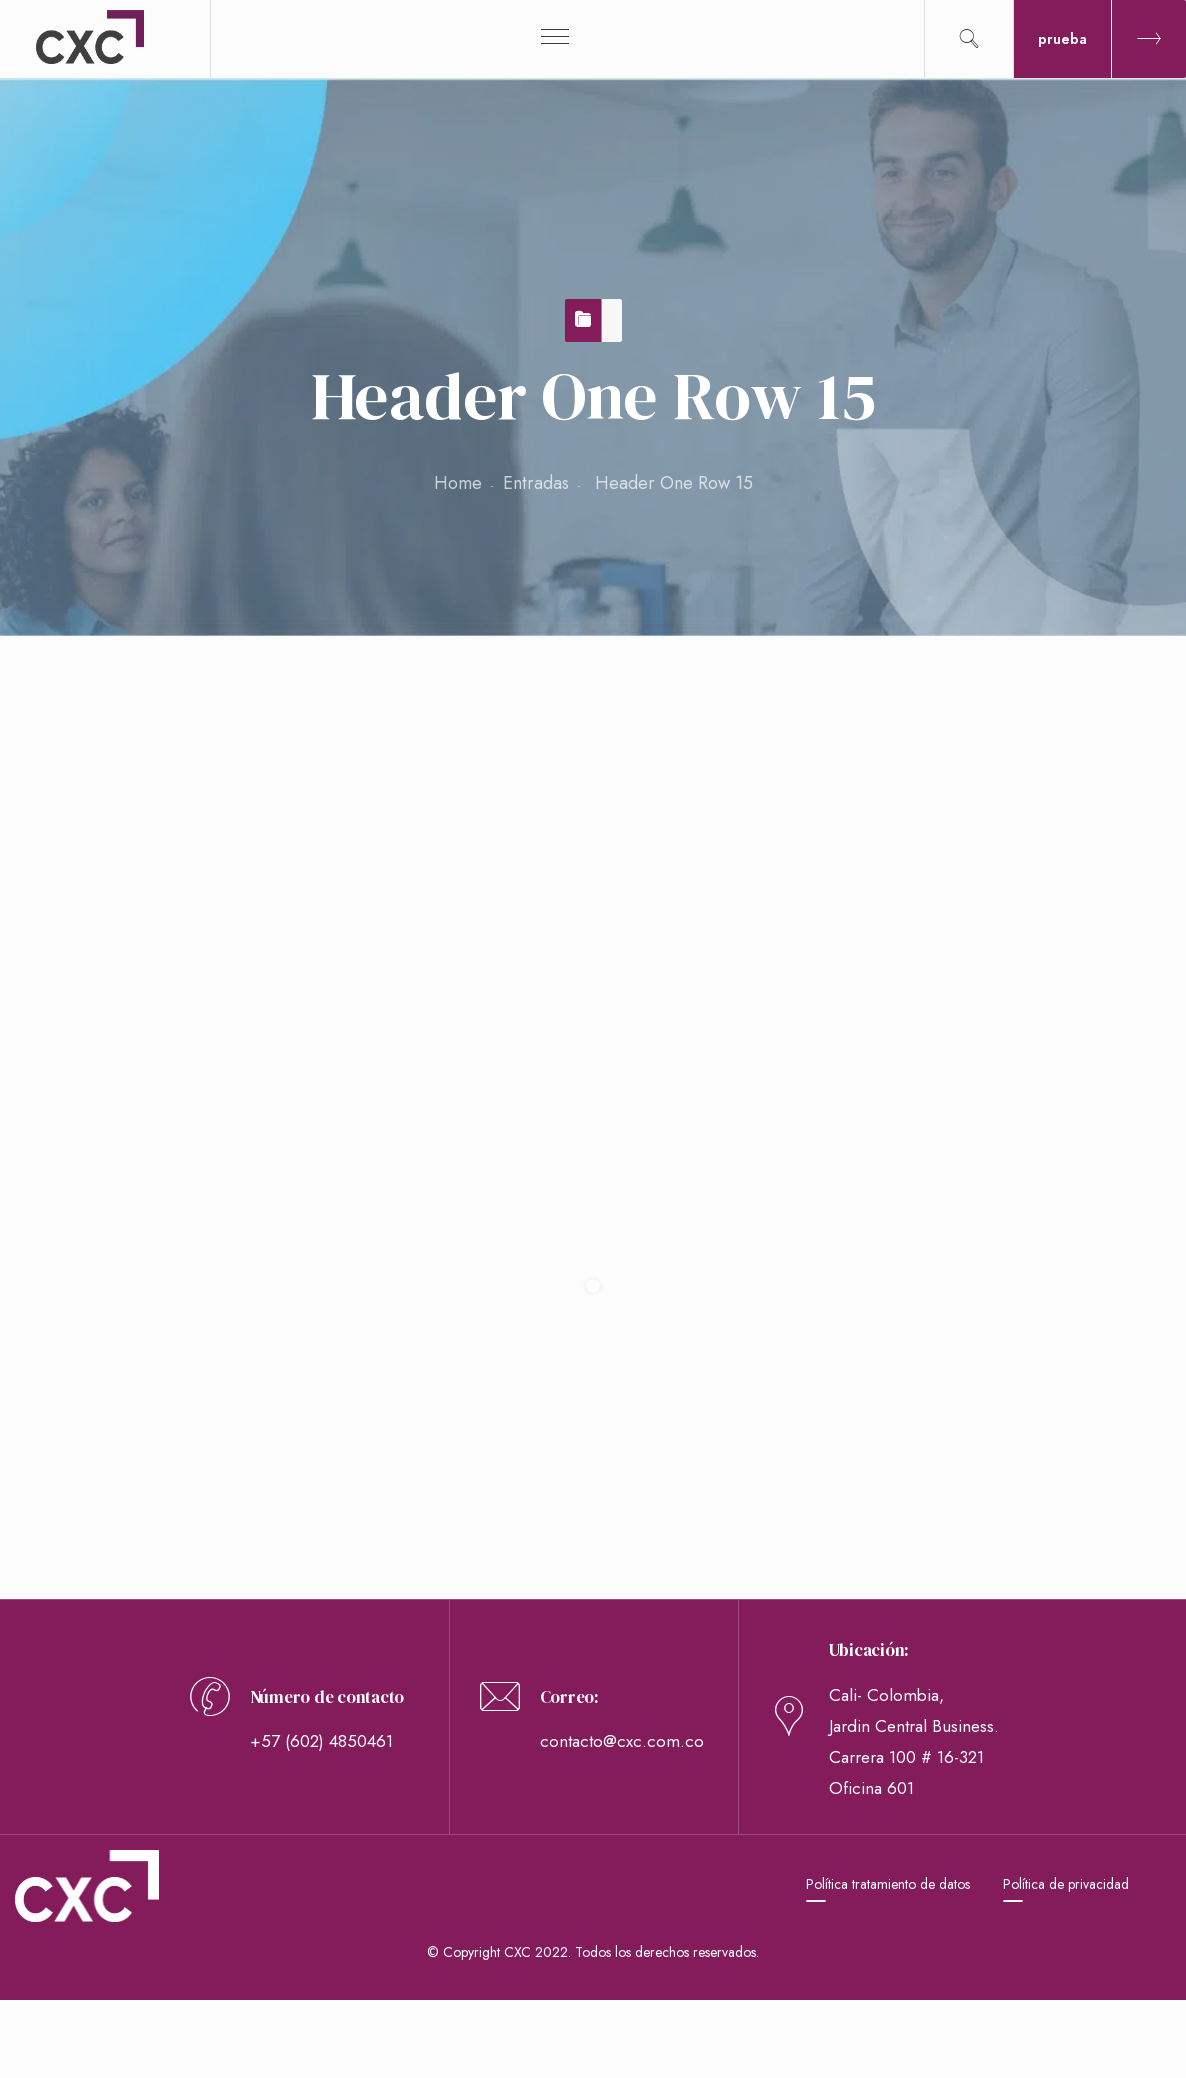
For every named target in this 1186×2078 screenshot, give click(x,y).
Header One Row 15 (179, 710)
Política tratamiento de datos (888, 1884)
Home (458, 483)
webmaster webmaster (173, 841)
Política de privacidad (1066, 1884)
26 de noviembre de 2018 (189, 798)
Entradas (536, 483)
